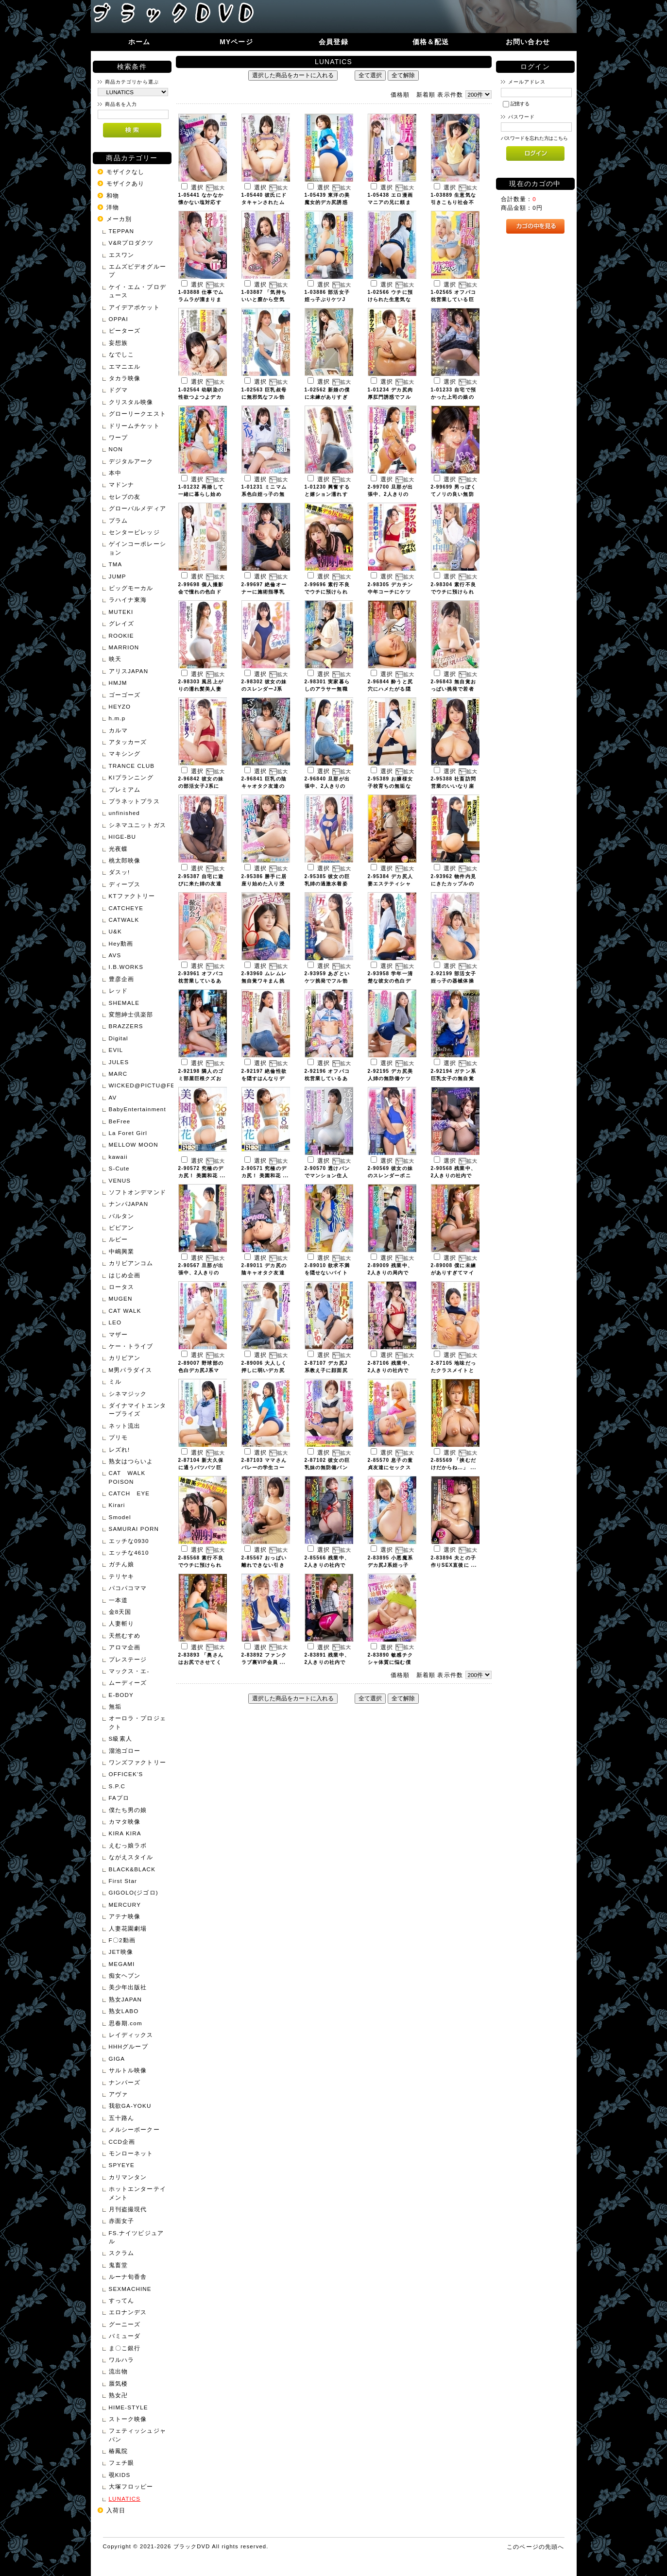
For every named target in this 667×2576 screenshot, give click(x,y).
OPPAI (118, 319)
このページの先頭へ (535, 2546)
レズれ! (119, 1449)
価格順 (400, 94)
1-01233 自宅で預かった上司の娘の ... (453, 397)
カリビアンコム (131, 1263)
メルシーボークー (134, 2129)
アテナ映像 (125, 1916)
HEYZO (120, 706)
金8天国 (120, 1612)
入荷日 (115, 2510)
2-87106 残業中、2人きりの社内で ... (390, 1370)
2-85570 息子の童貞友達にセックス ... (390, 1467)
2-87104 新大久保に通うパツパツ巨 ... (200, 1467)
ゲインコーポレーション (137, 548)
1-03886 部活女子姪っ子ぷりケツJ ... (327, 299)
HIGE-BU (122, 836)
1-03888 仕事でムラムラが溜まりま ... (200, 299)
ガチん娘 (122, 1564)
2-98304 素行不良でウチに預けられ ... (453, 592)
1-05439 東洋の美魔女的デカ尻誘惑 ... (327, 202)
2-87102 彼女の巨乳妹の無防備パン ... (327, 1467)
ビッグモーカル (131, 588)
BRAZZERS (126, 1026)
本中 (115, 473)
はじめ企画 (125, 1275)
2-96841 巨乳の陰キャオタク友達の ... (264, 786)
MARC (118, 1073)
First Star (123, 1881)
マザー (118, 1334)
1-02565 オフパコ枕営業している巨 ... (453, 299)
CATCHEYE (126, 908)
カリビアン (125, 1358)
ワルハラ (122, 2359)
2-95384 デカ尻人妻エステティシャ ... (390, 884)
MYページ (236, 42)
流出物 (118, 2371)
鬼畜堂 (118, 2265)
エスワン (122, 255)
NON (116, 449)
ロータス (122, 1287)
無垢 (115, 1706)
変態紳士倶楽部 (131, 1014)
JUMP (117, 576)
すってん (122, 2300)
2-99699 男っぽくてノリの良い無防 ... (453, 494)
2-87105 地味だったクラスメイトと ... (453, 1370)
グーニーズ (125, 2324)
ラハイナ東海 (128, 599)
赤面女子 (122, 2221)
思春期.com (125, 2023)
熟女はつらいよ (131, 1461)
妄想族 (118, 342)
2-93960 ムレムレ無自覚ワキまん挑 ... (264, 981)
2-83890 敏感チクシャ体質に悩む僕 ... (390, 1662)
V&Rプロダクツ (131, 242)
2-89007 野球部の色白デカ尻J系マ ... (200, 1370)
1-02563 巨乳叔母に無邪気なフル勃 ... (264, 397)
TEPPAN (122, 231)
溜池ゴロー (125, 1750)
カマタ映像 (125, 1821)
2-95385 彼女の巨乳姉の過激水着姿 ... (327, 884)
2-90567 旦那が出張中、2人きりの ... (200, 1273)
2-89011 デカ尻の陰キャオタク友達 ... (264, 1273)
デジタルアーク (131, 461)
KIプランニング (131, 777)
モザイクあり (125, 183)
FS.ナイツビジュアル (136, 2237)
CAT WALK (125, 1310)
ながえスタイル (131, 1857)
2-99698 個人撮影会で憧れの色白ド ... (200, 592)
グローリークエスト (137, 413)
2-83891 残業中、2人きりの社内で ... (327, 1662)
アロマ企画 (125, 1647)
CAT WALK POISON (130, 1477)
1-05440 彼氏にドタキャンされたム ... (264, 202)
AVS (115, 955)
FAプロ (119, 1798)
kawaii (118, 1156)
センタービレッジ (134, 532)
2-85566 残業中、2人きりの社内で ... (327, 1565)
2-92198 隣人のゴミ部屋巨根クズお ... (200, 1078)
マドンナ (122, 484)
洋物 (112, 207)
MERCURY (125, 1904)
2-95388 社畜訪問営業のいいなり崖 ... (453, 786)
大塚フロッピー (131, 2486)
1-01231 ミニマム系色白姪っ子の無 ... (264, 494)
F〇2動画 (122, 1940)
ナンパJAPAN (129, 1204)
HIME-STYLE (128, 2407)
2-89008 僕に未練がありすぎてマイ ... (453, 1273)
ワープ (118, 437)
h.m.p (117, 718)
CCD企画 (122, 2141)
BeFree (120, 1121)
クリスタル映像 (131, 402)
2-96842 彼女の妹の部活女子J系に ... (200, 786)
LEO (115, 1322)
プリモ (118, 1437)
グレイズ (122, 623)
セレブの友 (125, 496)
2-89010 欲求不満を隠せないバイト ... (327, 1273)
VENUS (120, 1180)
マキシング (125, 753)
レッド (118, 990)
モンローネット (131, 2153)
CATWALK (124, 919)
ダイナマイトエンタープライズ (137, 1409)
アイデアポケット (134, 307)
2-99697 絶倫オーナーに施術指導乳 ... (264, 592)
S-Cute (119, 1168)
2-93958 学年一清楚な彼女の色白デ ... (390, 981)
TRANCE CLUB (132, 766)
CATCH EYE (129, 1493)
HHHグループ (128, 2046)
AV (113, 1097)
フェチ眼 (122, 2462)
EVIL (116, 1050)
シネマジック (128, 1393)
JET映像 (121, 1952)
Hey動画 (121, 943)
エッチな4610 (129, 1552)
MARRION (124, 647)
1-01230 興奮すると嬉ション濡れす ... (327, 494)
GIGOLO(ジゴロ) (133, 1892)
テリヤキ (122, 1576)
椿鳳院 (118, 2451)
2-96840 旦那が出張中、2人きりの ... (327, 786)
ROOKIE (121, 635)
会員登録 (333, 42)
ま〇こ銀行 (125, 2348)
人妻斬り (122, 1623)
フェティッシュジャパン (137, 2434)
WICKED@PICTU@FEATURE (139, 1085)
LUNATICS (125, 2498)
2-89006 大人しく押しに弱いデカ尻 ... (264, 1370)
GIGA (117, 2058)
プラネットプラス (134, 801)
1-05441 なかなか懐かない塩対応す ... (200, 202)
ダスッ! (119, 872)
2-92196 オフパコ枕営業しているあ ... (327, 1078)
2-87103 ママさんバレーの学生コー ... (264, 1467)
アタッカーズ (128, 742)
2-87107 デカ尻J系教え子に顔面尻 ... (326, 1370)
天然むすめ (125, 1635)
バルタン (122, 1216)
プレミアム (125, 789)
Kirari (117, 1505)
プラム (118, 520)
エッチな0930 (129, 1541)
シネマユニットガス (137, 825)
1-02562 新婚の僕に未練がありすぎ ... (327, 397)
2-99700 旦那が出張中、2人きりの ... (390, 494)
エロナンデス (128, 2312)
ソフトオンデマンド (137, 1192)
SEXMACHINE (130, 2289)
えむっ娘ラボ (128, 1845)
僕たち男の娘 (128, 1810)
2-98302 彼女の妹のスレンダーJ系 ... (264, 689)
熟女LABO (124, 2011)
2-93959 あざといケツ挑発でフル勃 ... (327, 981)
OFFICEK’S (126, 1774)
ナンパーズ (125, 2082)
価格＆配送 (430, 42)
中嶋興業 (122, 1251)
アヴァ (118, 2094)
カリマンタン (128, 2177)
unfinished (124, 813)
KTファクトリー (132, 896)
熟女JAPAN (125, 1999)
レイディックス (131, 2035)
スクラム (122, 2253)
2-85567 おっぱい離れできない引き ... (264, 1565)
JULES (119, 1062)
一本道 (118, 1600)
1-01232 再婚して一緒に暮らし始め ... (200, 494)
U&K (115, 931)
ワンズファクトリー (137, 1762)
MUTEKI (121, 612)
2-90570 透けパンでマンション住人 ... (327, 1176)
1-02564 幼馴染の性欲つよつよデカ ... (200, 397)
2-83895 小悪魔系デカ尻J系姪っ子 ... (390, 1565)
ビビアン (122, 1227)
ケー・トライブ (131, 1346)
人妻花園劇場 (128, 1928)
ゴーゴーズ (125, 695)
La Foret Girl (128, 1133)
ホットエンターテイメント (137, 2193)
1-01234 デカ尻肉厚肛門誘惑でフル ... (390, 397)
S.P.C (117, 1786)
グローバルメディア (137, 508)
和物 (112, 195)
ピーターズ (125, 330)
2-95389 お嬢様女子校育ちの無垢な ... (390, 786)
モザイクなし (125, 172)
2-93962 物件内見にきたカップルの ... (453, 884)
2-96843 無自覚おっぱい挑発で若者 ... (453, 689)
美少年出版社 (128, 1987)
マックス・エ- (129, 1671)
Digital (118, 1038)
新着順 (425, 94)
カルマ (118, 730)
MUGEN (121, 1298)
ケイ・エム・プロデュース (137, 291)
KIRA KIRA (125, 1833)
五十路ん (122, 2118)
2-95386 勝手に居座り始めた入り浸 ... (264, 884)
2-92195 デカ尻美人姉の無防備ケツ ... (390, 1078)
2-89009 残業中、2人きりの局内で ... (390, 1273)
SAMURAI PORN (134, 1528)
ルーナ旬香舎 (128, 2276)
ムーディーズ (128, 1682)
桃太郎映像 (125, 860)
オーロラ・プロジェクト (137, 1722)
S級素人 (120, 1738)
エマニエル (125, 366)
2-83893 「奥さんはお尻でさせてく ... (200, 1662)
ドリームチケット (134, 426)
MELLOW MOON (133, 1144)
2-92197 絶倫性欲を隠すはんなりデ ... (264, 1078)
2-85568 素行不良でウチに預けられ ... (200, 1565)
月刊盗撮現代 (128, 2209)
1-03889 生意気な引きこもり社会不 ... (453, 202)
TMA (115, 564)
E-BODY (121, 1695)
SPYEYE (122, 2165)
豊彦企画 (122, 979)
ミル (115, 1381)
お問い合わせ (528, 42)
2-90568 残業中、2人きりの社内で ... (453, 1176)
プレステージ (128, 1659)
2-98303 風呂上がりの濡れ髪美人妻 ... (200, 689)
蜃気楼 (118, 2383)
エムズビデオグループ (137, 270)
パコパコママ (128, 1588)
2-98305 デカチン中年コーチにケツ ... (390, 592)
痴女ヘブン (125, 1975)
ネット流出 (125, 1426)
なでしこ (122, 354)
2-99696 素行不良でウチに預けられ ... (327, 592)
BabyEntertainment (137, 1109)
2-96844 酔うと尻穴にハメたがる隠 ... (390, 689)
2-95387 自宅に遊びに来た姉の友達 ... (200, 884)
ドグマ (118, 390)
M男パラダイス (131, 1370)
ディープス (125, 884)
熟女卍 (118, 2395)
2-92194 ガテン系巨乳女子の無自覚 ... (453, 1078)
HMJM (118, 682)
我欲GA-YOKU (130, 2105)
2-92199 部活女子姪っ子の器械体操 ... (453, 981)
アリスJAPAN (129, 671)
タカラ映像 (125, 378)
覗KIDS (120, 2475)
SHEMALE (124, 1003)
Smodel (120, 1517)
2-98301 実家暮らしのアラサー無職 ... (327, 689)
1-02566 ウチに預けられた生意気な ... (390, 299)
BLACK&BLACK (132, 1869)
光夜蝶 (118, 849)
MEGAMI (122, 1964)
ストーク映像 (128, 2419)
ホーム (139, 42)
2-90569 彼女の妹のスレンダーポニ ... (390, 1176)
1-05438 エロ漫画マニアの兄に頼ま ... (390, 202)
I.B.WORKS (126, 967)
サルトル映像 (128, 2070)
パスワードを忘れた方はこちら (534, 138)
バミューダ (125, 2336)
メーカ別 (119, 219)
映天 (115, 659)
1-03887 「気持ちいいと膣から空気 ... (264, 299)
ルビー (118, 1239)
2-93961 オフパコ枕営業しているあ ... (200, 981)
